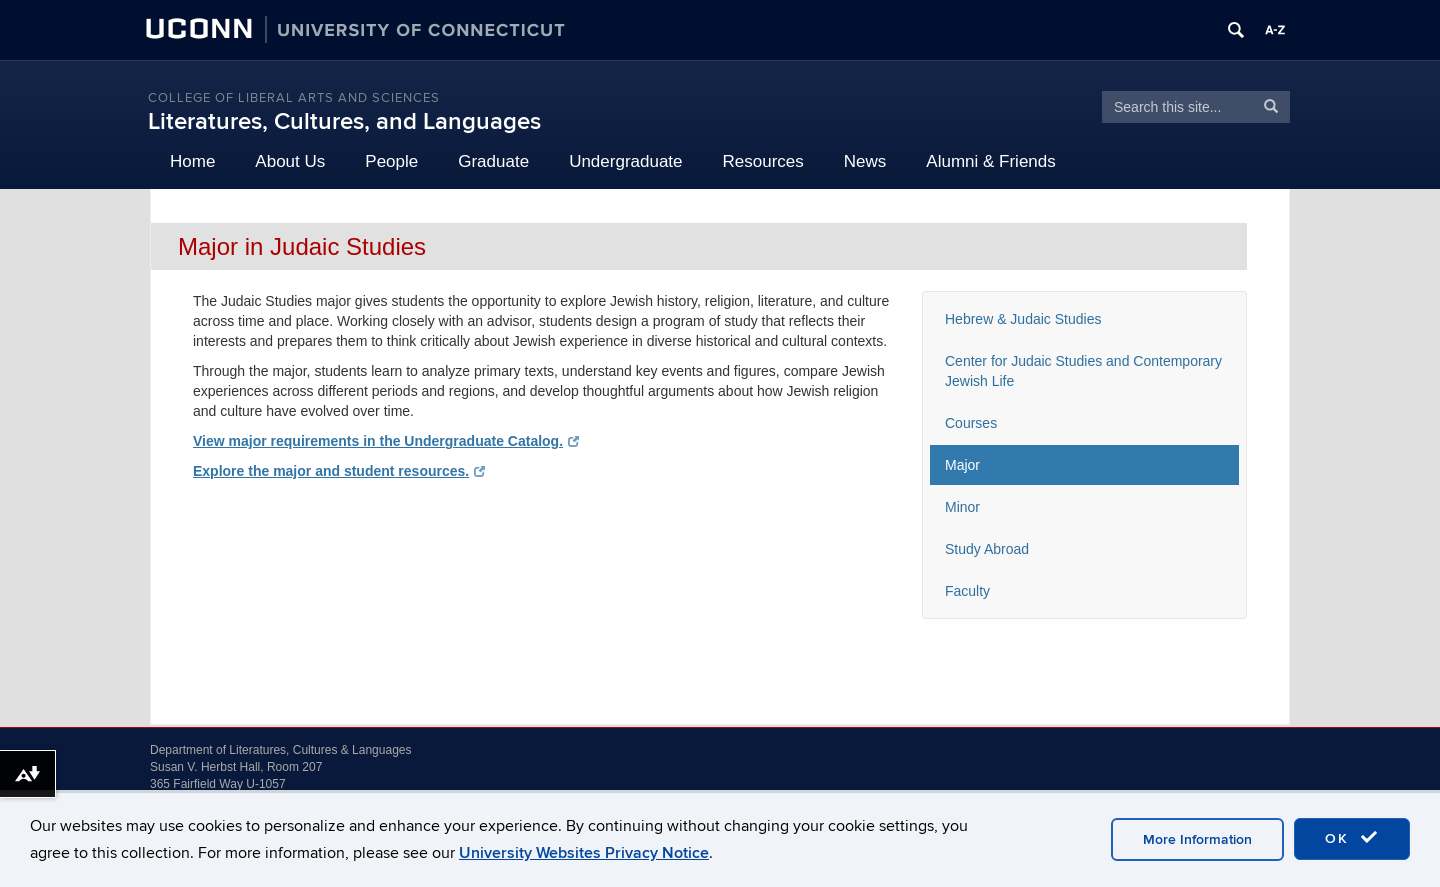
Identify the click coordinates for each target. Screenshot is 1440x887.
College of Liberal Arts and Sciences (294, 98)
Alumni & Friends (990, 161)
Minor (962, 507)
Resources (763, 161)
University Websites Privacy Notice (584, 853)
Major (962, 465)
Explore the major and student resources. (339, 471)
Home (192, 161)
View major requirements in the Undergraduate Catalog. (386, 441)
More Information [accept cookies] (1197, 839)
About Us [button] (290, 161)
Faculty (967, 591)
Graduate (493, 161)
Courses (971, 423)
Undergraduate (625, 161)
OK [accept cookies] (1352, 838)
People (391, 161)
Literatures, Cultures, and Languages (344, 121)
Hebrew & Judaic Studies (1023, 319)
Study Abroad (987, 549)
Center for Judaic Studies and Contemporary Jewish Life (1083, 371)
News (865, 161)
